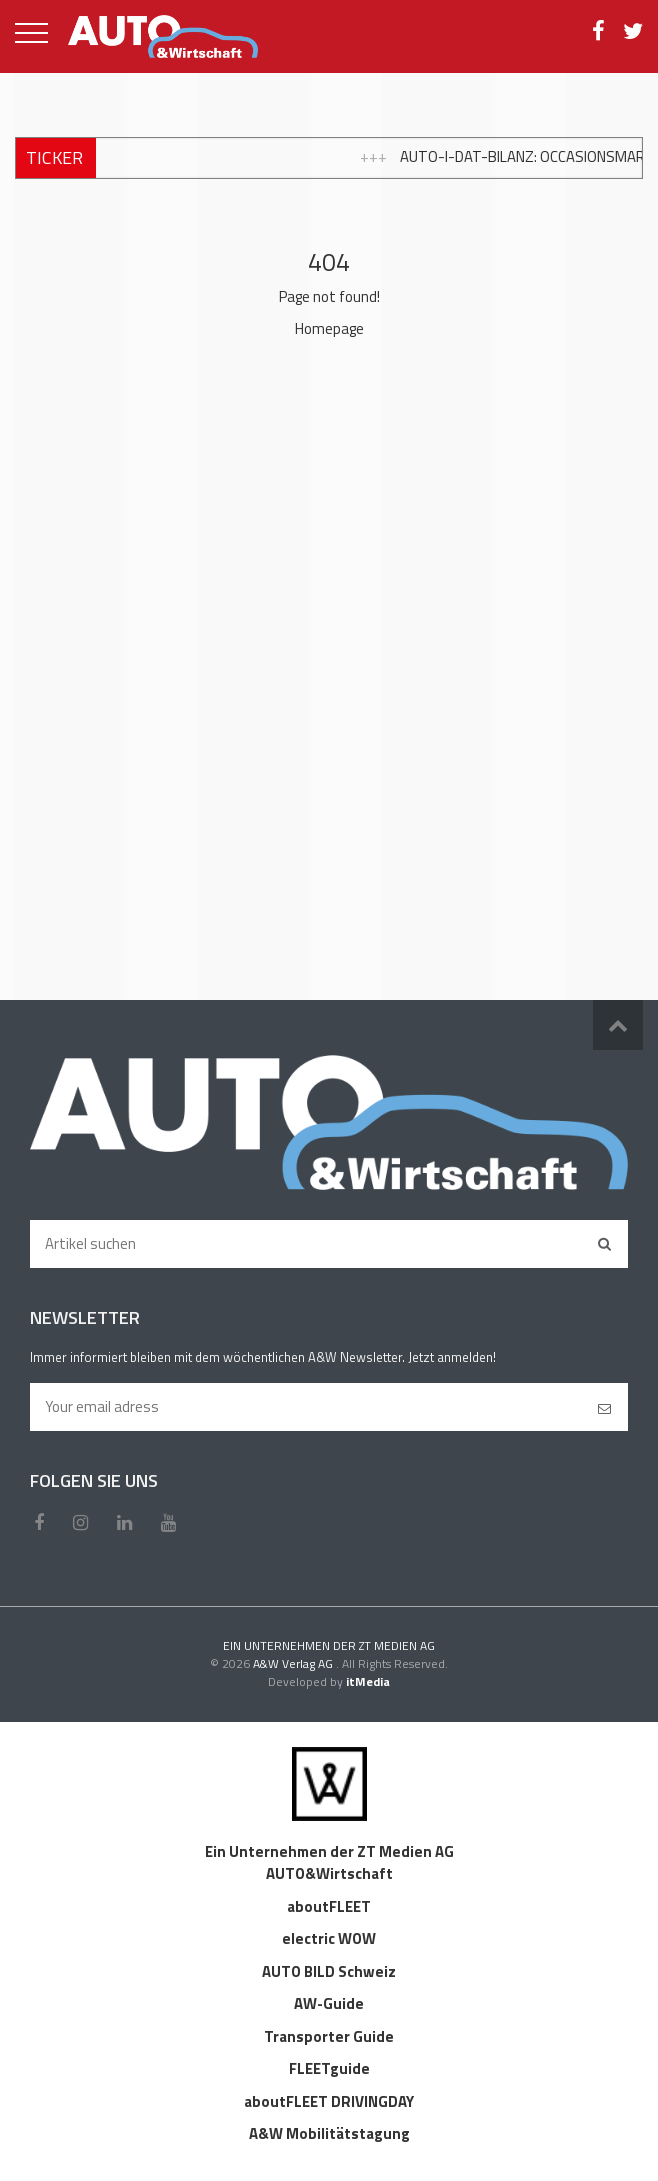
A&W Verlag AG (294, 1663)
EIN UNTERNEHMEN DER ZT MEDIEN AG (329, 1645)
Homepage (329, 328)
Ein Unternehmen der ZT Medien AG (329, 1851)
